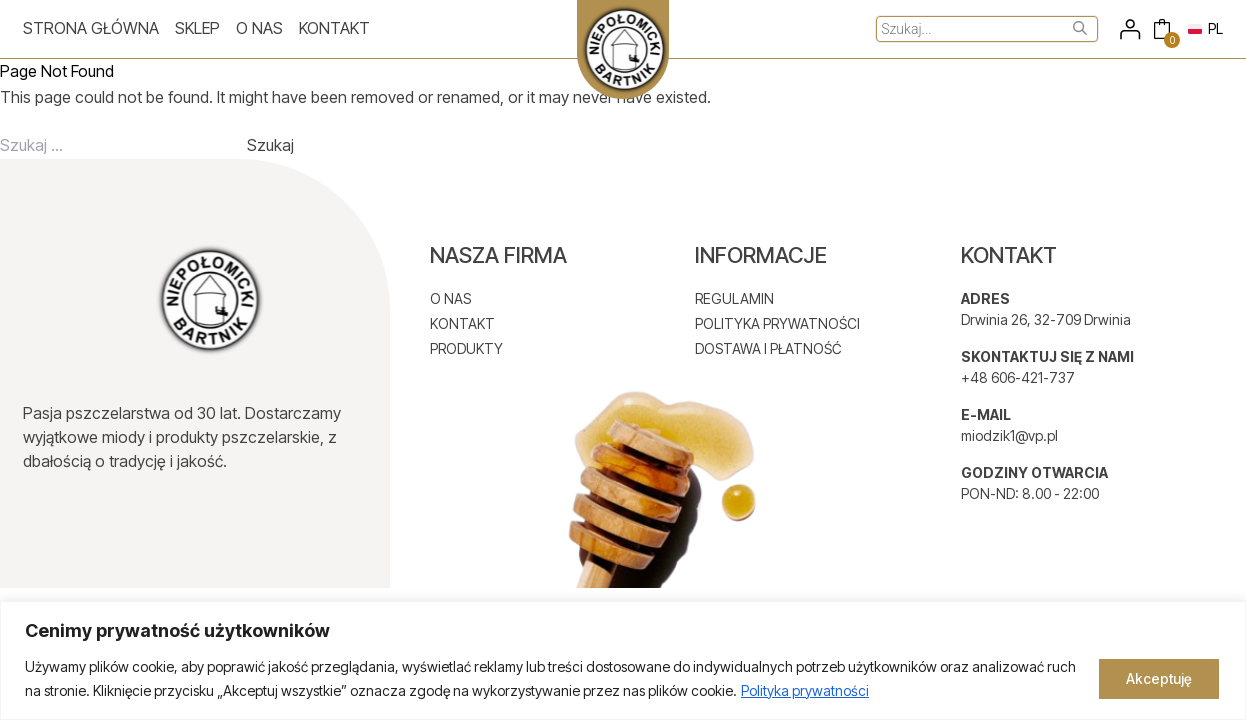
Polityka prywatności (805, 690)
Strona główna (91, 28)
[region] (623, 660)
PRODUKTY (466, 348)
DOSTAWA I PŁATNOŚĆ (768, 348)
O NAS (450, 298)
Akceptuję (1159, 678)
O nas (259, 28)
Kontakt (334, 28)
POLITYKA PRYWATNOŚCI (777, 323)
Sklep (197, 28)
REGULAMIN (734, 298)
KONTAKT (462, 323)
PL (1205, 28)
